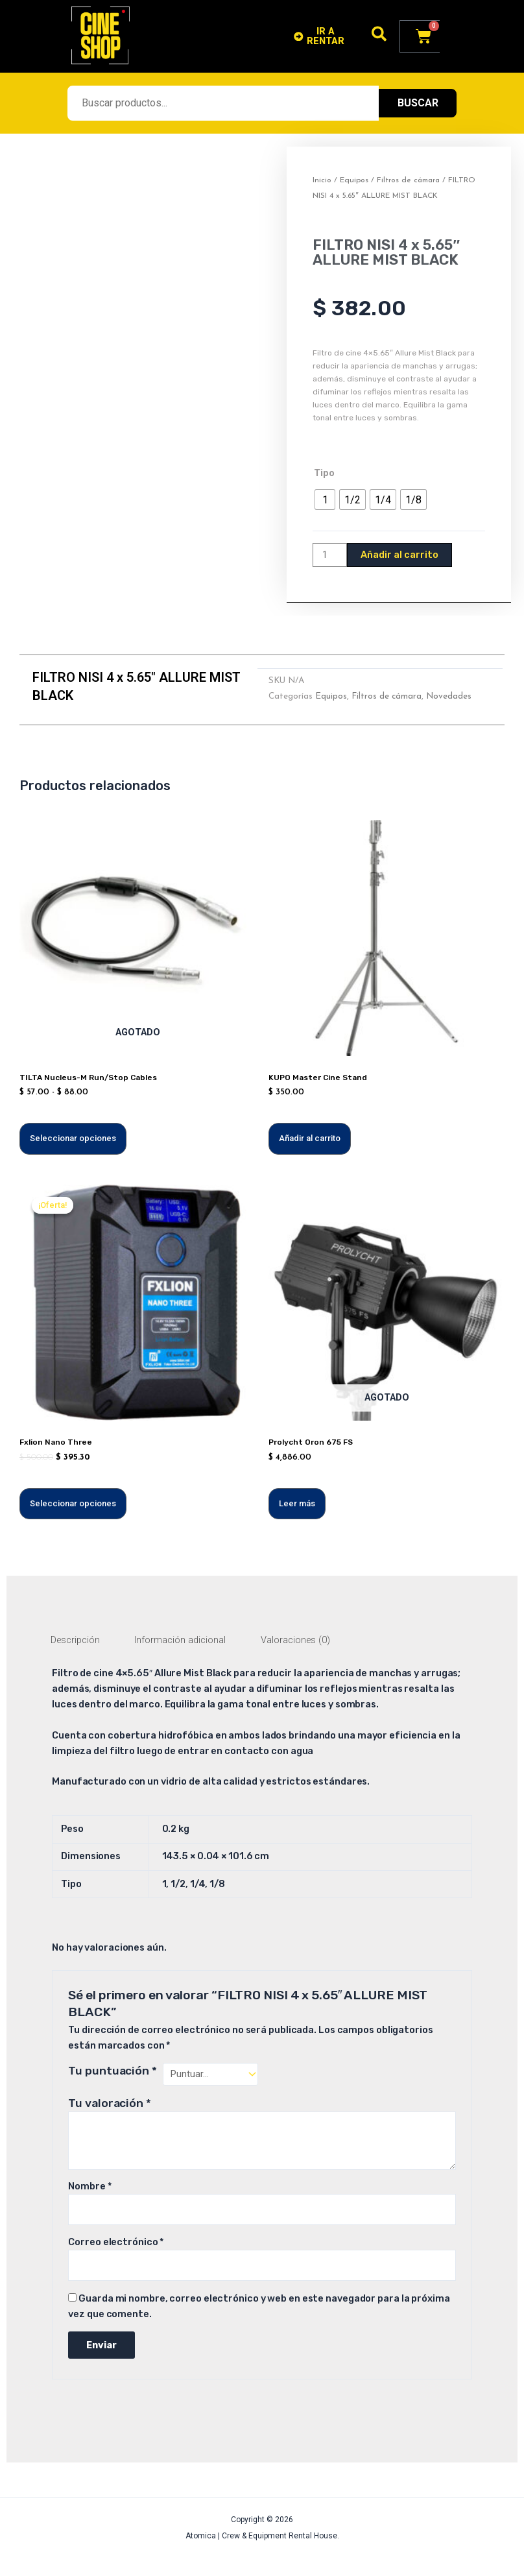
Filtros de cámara (408, 180)
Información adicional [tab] (180, 1640)
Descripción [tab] (75, 1640)
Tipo (324, 473)
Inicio (322, 180)
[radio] (325, 499)
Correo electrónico (115, 2242)
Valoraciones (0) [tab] (295, 1640)
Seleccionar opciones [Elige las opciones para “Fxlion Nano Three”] (73, 1503)
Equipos (354, 180)
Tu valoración (109, 2103)
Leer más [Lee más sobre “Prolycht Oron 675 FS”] (297, 1503)
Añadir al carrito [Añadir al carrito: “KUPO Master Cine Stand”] (309, 1138)
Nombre (89, 2186)
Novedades (448, 696)
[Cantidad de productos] (330, 555)
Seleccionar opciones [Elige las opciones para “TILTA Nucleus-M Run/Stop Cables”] (73, 1138)
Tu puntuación (112, 2070)
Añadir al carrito (399, 554)
